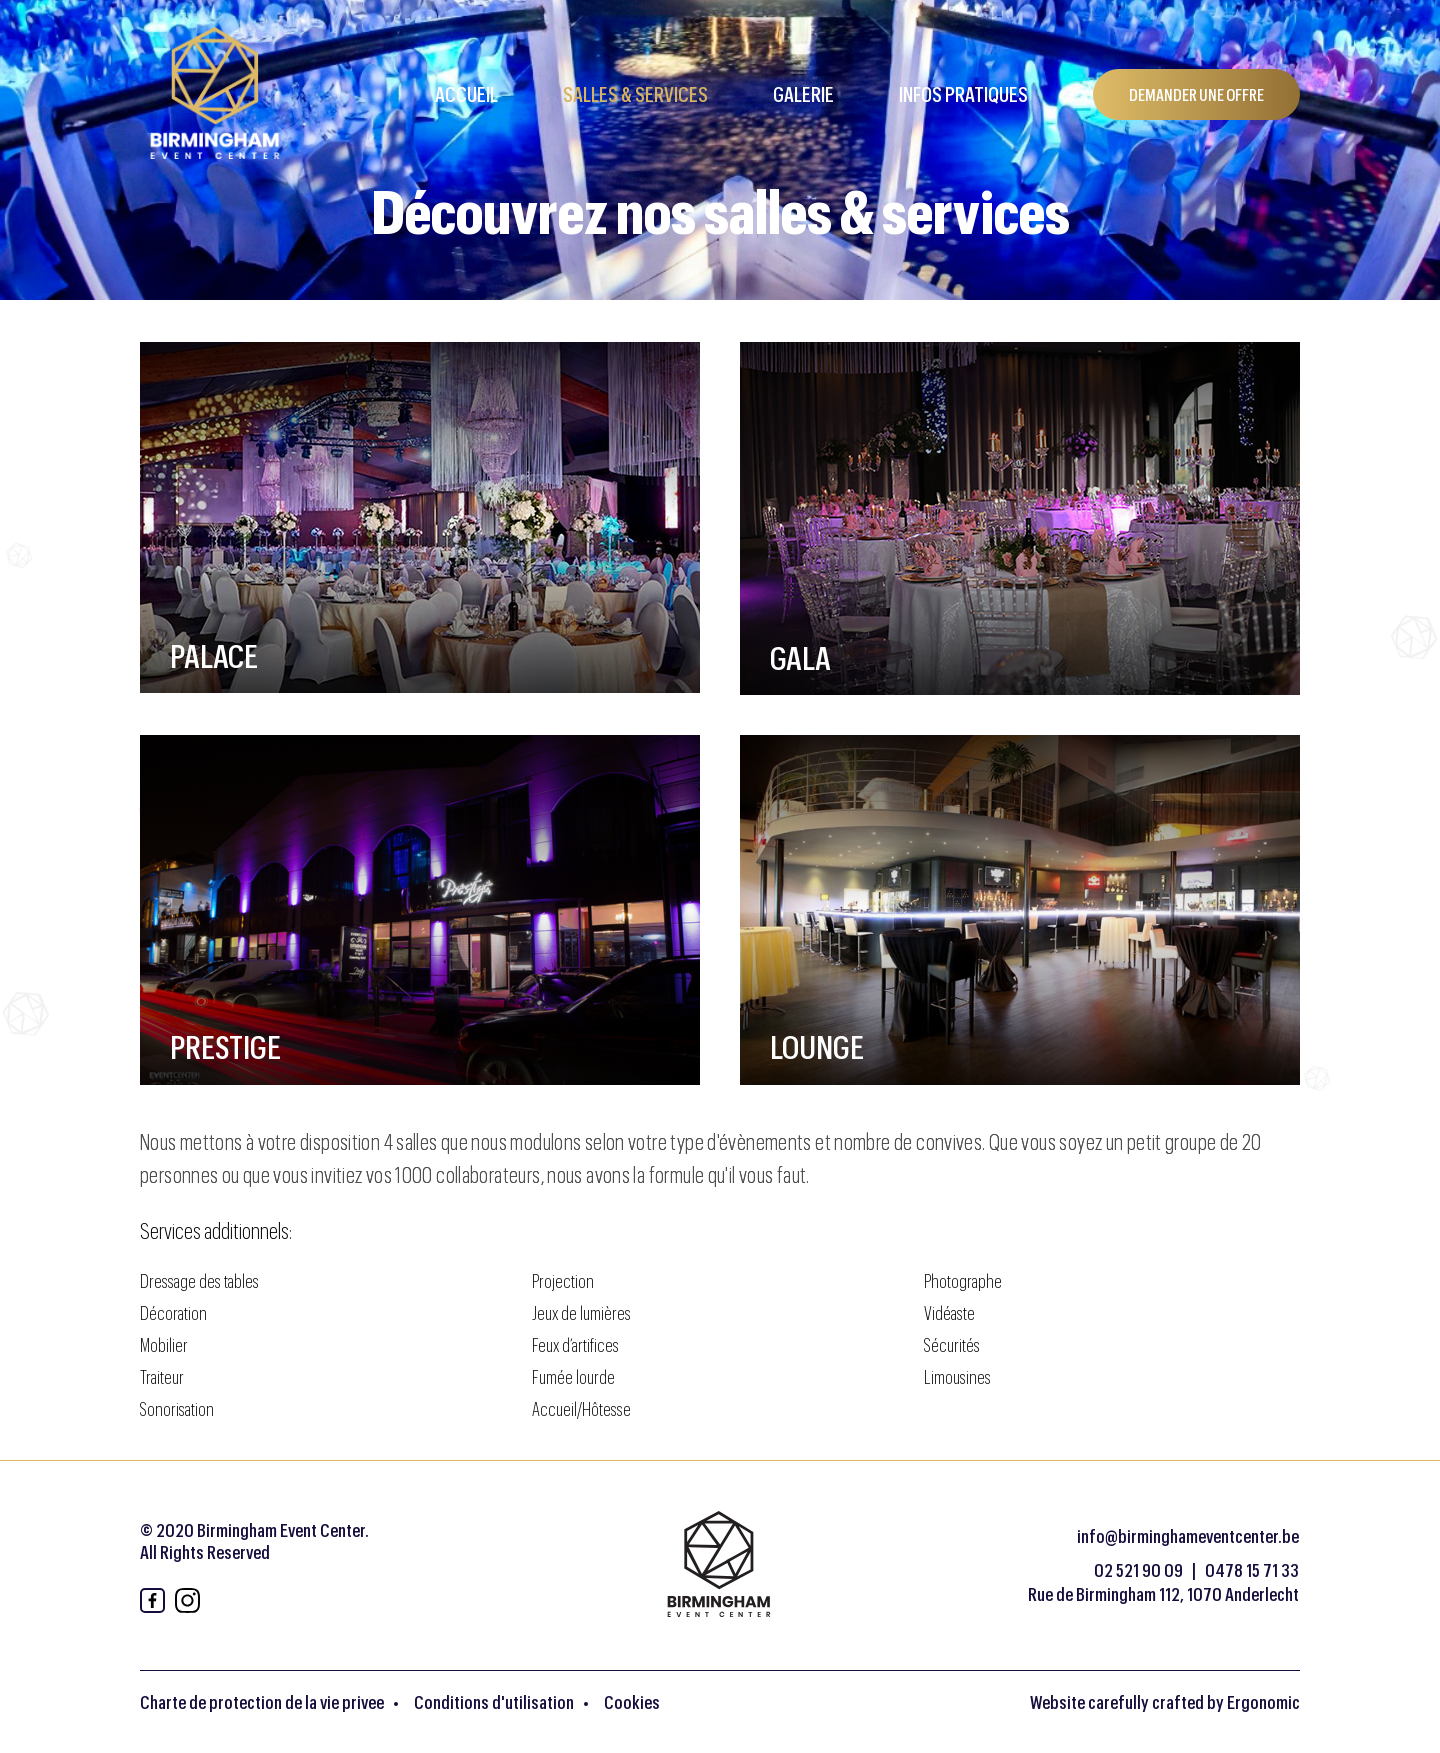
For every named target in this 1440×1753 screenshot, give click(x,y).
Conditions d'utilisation (494, 1702)
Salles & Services (635, 94)
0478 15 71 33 (1252, 1570)
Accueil (466, 94)
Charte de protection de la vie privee (262, 1702)
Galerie (803, 94)
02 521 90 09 (1138, 1570)
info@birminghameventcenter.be (1188, 1536)
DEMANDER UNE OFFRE (1196, 94)
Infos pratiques (963, 94)
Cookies (632, 1702)
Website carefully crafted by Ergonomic (1165, 1702)
